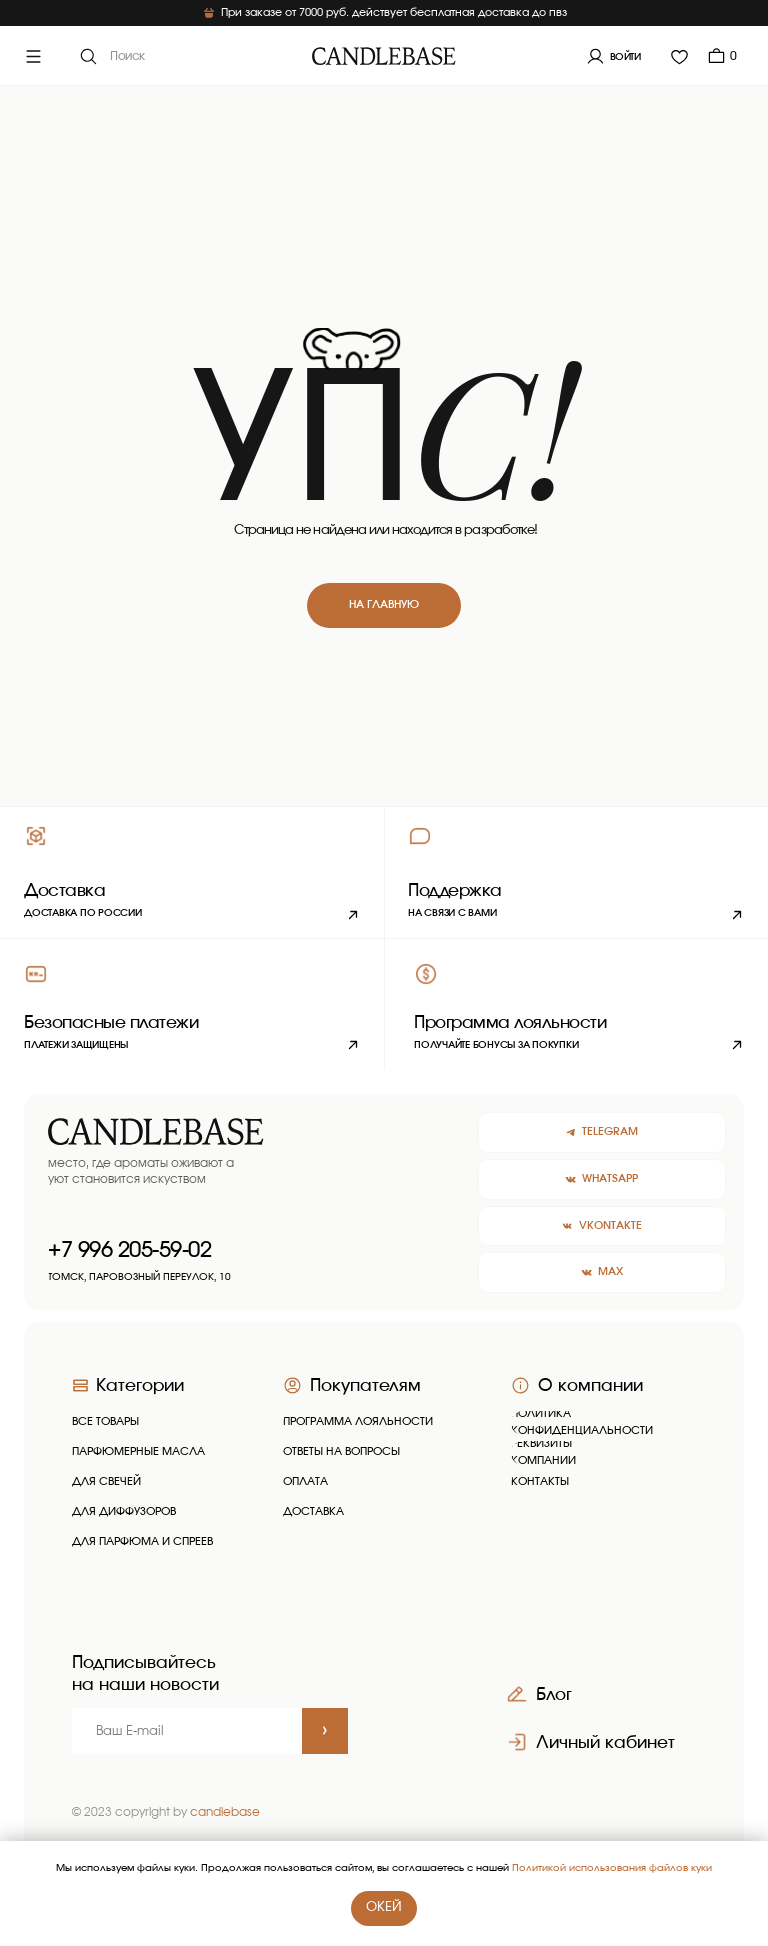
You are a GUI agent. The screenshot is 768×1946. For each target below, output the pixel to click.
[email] (187, 1731)
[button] (576, 872)
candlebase (225, 1812)
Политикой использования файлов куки (612, 1868)
